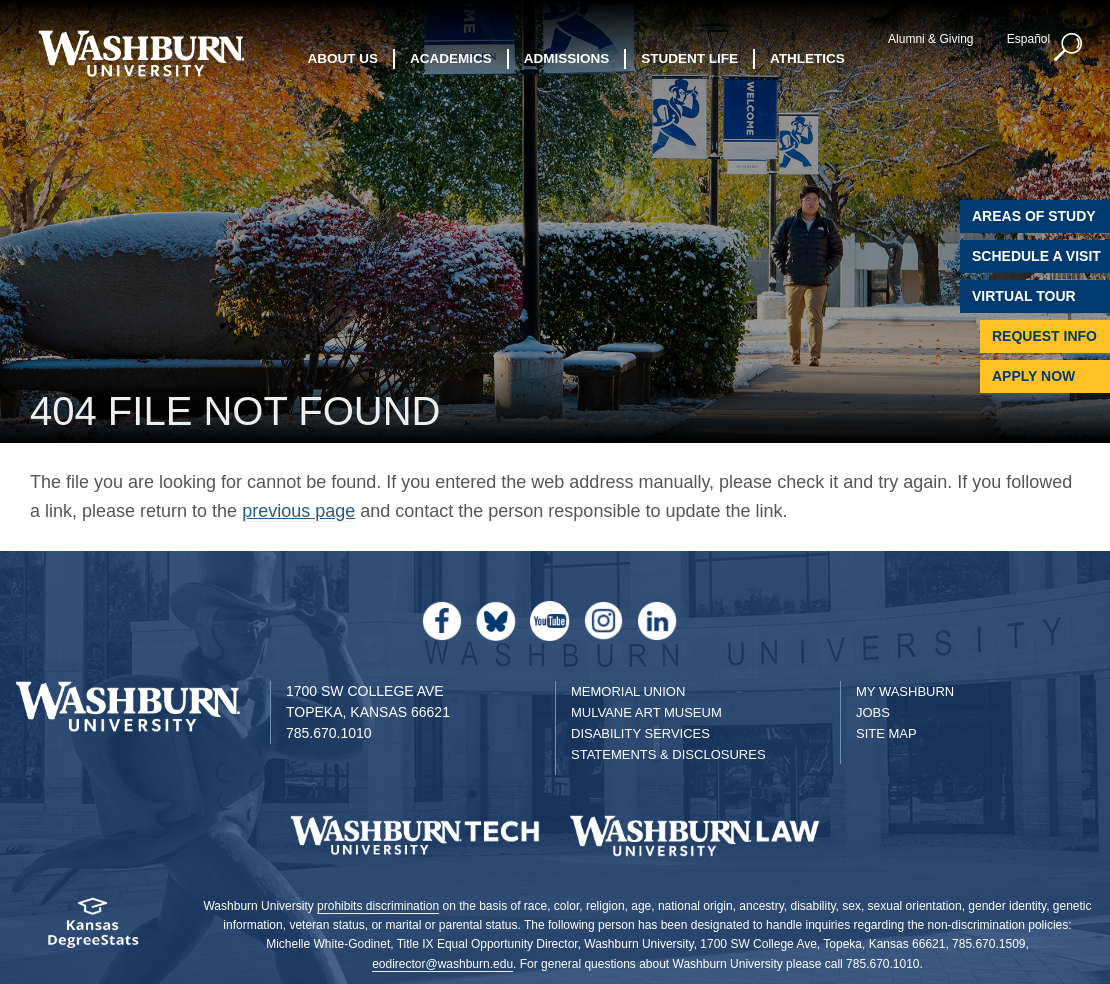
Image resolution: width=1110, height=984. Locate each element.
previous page (298, 511)
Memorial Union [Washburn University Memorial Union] (628, 691)
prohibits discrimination (378, 906)
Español (1024, 39)
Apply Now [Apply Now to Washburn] (1033, 376)
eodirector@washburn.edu (442, 964)
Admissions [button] (567, 57)
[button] (1065, 48)
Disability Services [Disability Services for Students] (640, 733)
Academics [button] (451, 57)
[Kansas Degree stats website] (92, 929)
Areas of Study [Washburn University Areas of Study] (1034, 216)
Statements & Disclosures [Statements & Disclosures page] (668, 754)
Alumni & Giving (927, 39)
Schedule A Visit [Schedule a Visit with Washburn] (1036, 256)
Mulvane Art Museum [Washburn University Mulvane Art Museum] (646, 712)
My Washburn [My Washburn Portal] (905, 691)
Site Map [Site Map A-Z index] (886, 733)
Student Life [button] (689, 57)
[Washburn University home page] (141, 53)
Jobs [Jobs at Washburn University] (873, 712)
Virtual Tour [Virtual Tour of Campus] (1024, 296)
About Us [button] (343, 57)
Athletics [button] (807, 57)
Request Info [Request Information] (1044, 336)
